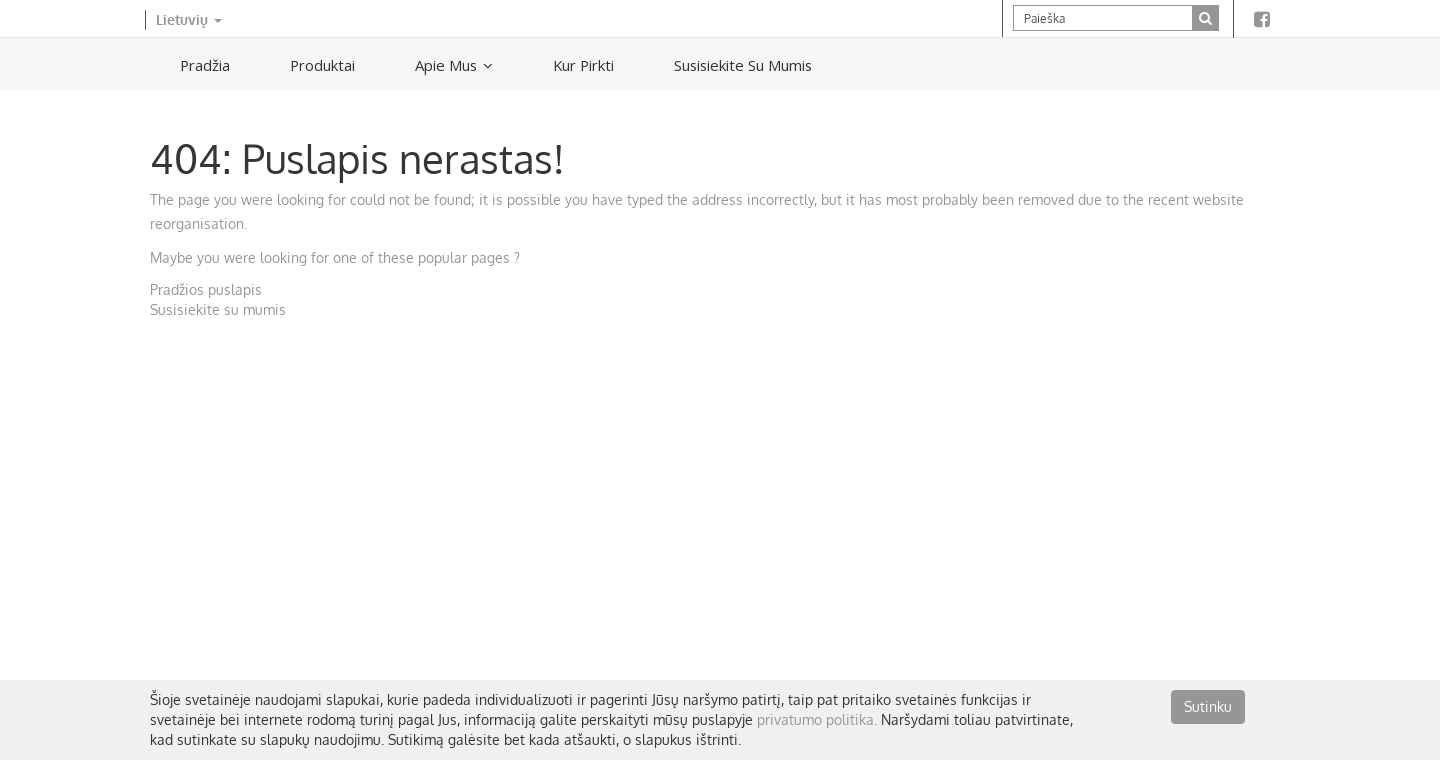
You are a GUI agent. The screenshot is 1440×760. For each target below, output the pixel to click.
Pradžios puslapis (206, 289)
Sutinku (1208, 706)
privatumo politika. (817, 719)
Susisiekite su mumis (218, 309)
